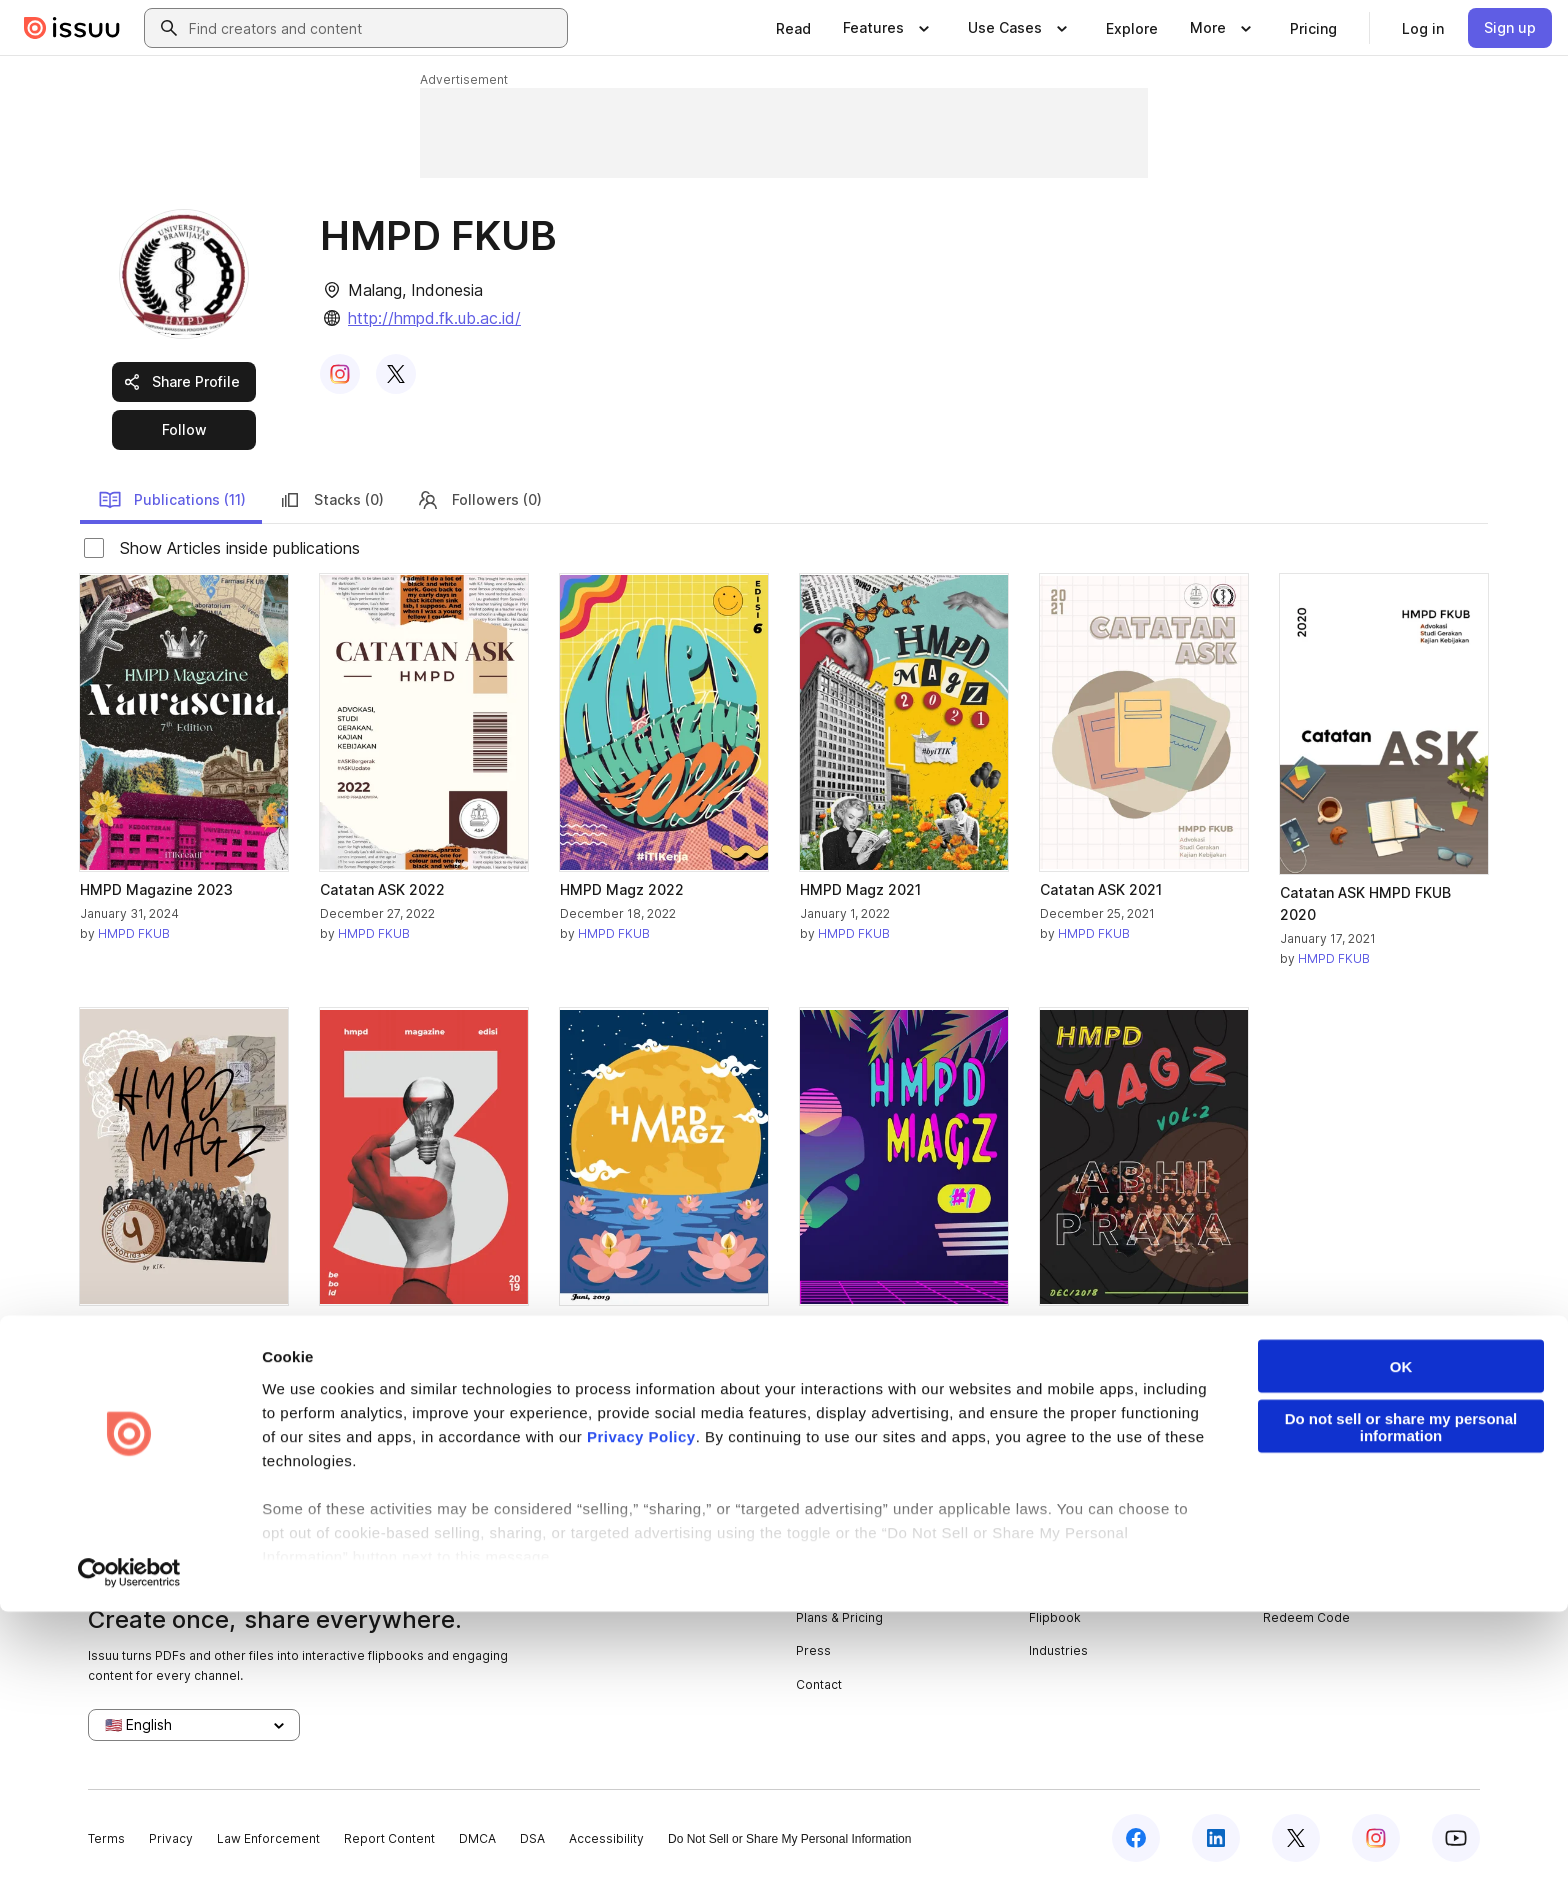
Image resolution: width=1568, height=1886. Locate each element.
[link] (793, 28)
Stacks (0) (331, 500)
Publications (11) (172, 500)
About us (822, 1550)
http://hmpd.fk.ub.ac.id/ (434, 318)
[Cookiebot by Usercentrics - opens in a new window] (129, 1847)
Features (1055, 1583)
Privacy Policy (641, 1709)
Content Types (1072, 1550)
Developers (1298, 1550)
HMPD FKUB (134, 933)
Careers (820, 1583)
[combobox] (374, 28)
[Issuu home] (72, 28)
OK (1401, 1639)
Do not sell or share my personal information (1401, 1700)
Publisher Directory (1320, 1583)
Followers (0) (479, 500)
